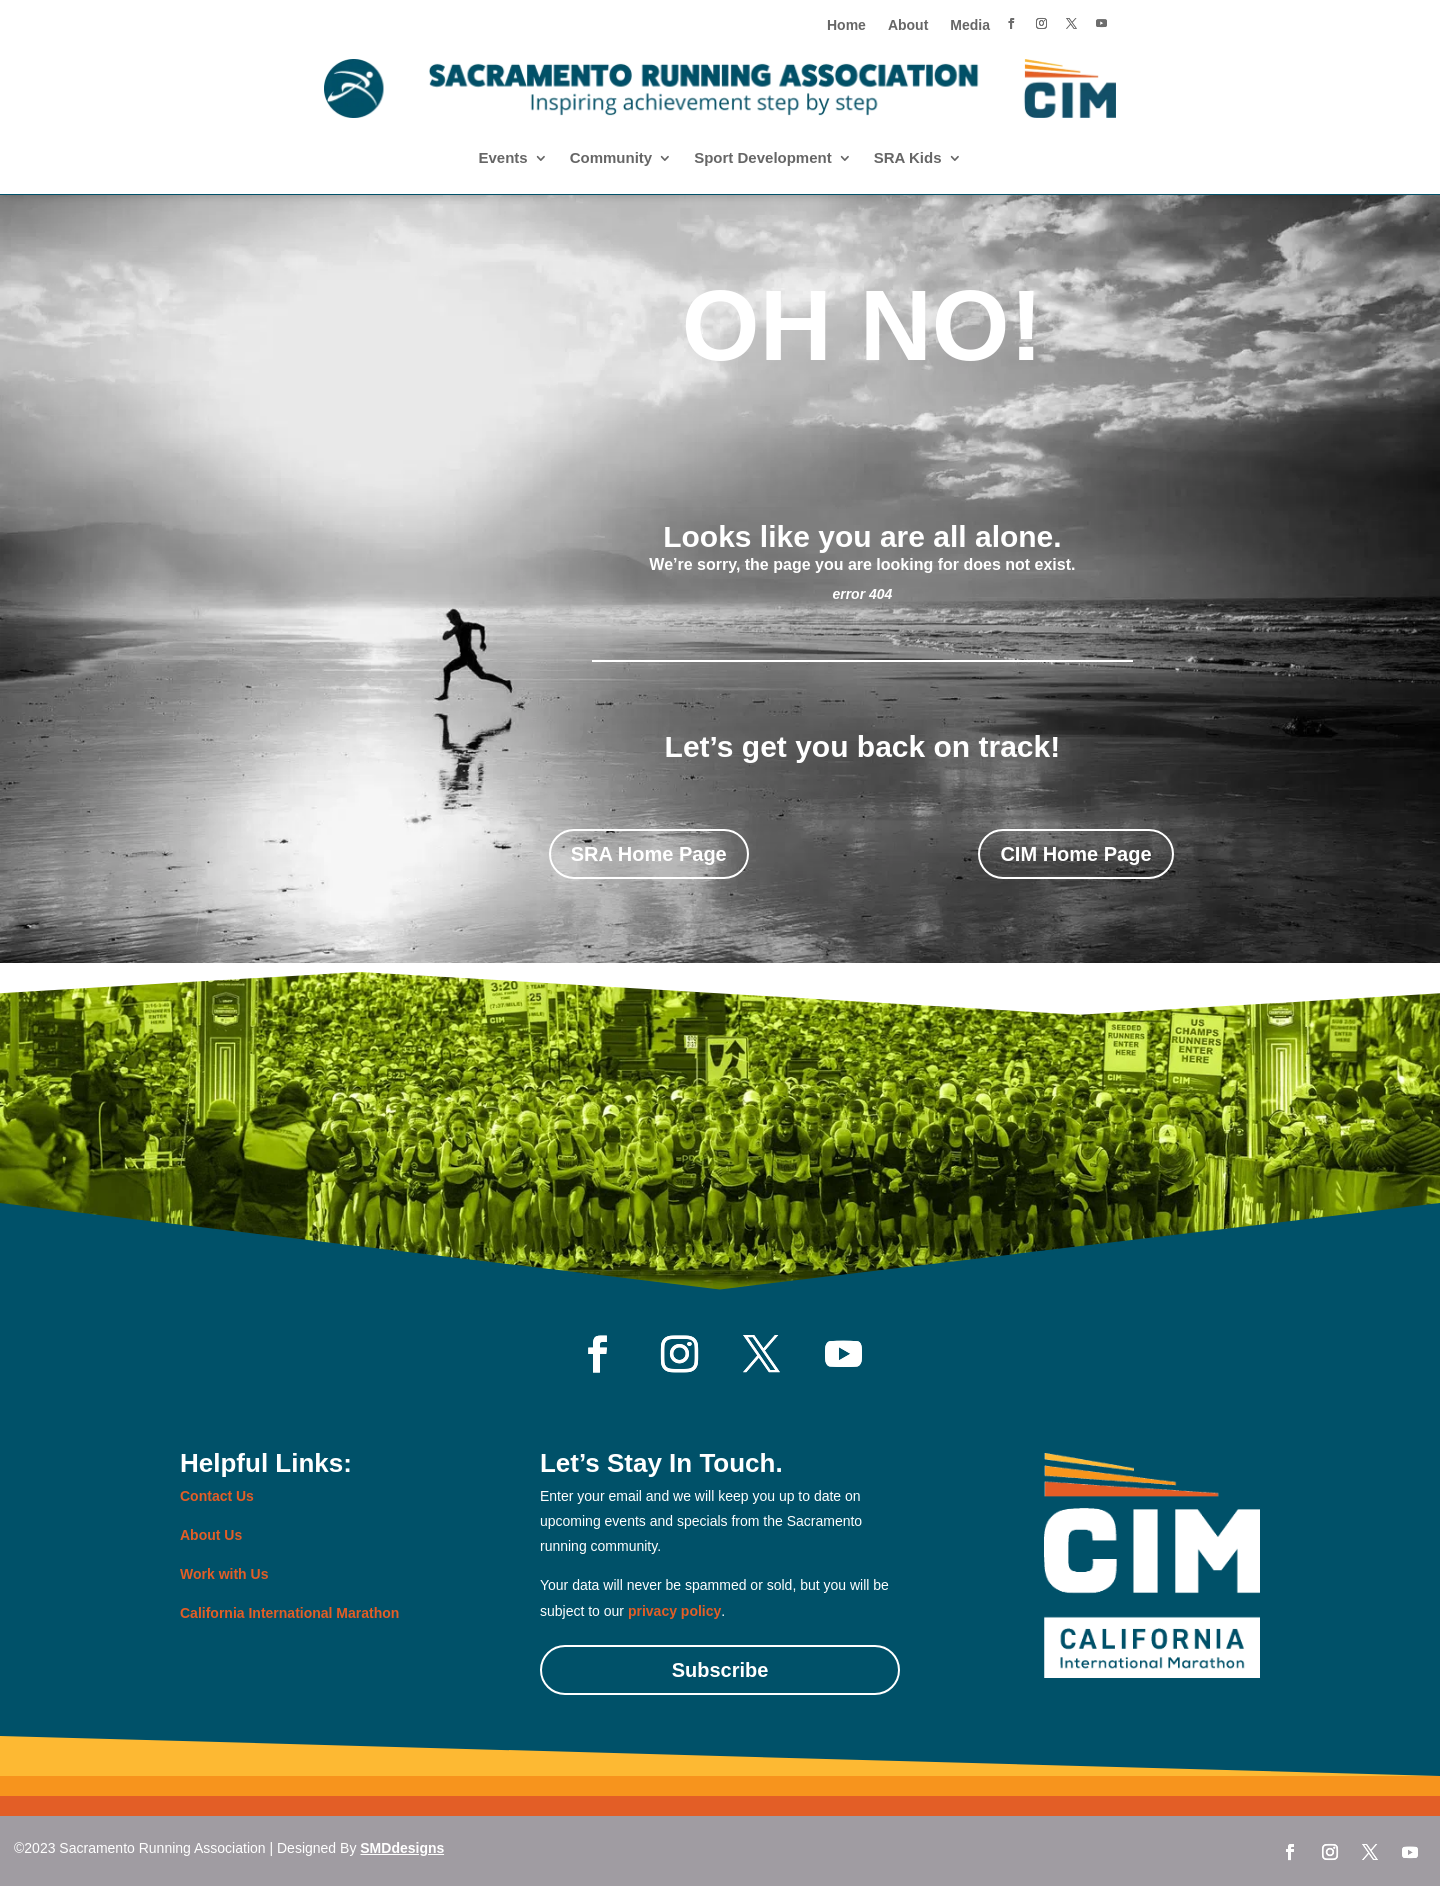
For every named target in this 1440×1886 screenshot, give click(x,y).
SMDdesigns (402, 1848)
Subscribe (720, 1670)
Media (970, 25)
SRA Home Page (649, 854)
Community (611, 158)
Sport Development (763, 158)
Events (502, 158)
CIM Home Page (1075, 854)
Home (846, 25)
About (908, 25)
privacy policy (674, 1611)
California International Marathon (289, 1613)
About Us (211, 1535)
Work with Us (224, 1574)
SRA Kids (908, 158)
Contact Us (217, 1496)
